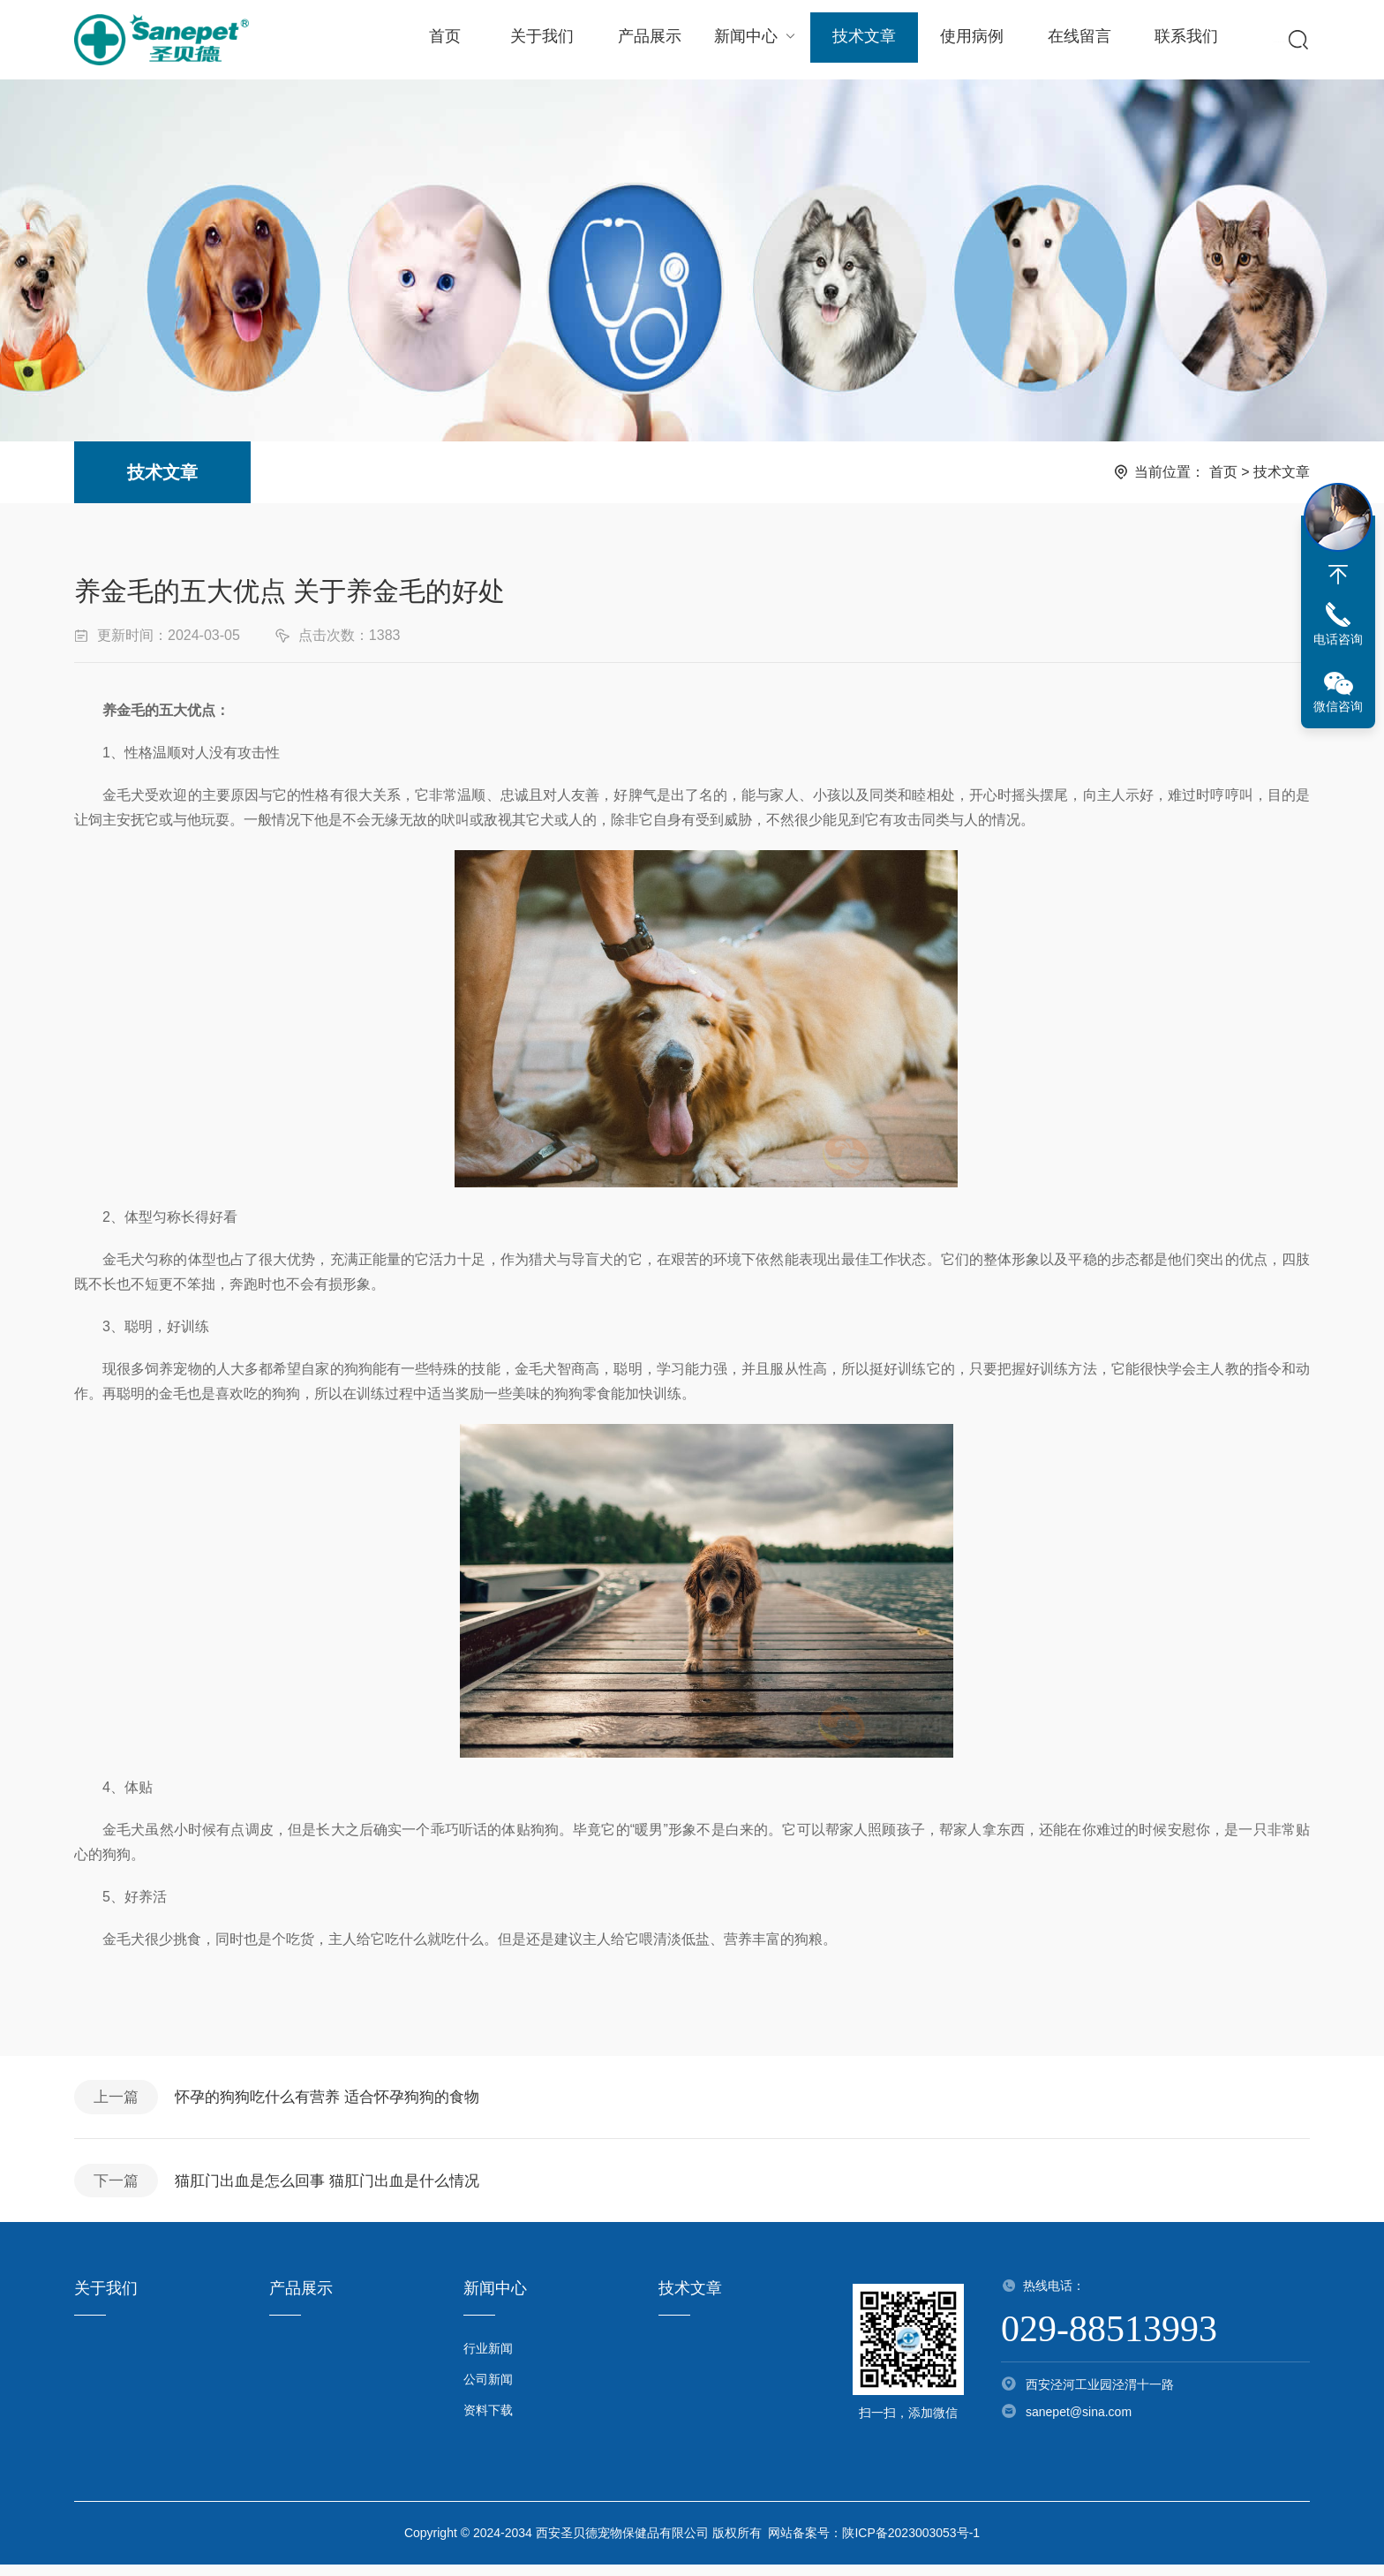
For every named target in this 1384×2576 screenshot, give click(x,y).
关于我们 (540, 40)
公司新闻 (488, 2391)
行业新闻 (488, 2360)
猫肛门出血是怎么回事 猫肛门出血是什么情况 (341, 2189)
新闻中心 (752, 39)
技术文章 (859, 40)
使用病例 (965, 40)
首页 (444, 40)
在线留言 (1071, 40)
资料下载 (488, 2421)
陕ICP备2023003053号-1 (911, 2544)
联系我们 (1178, 40)
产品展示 (647, 40)
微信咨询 (1338, 706)
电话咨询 (1338, 639)
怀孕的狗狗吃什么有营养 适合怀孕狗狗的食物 (341, 2100)
